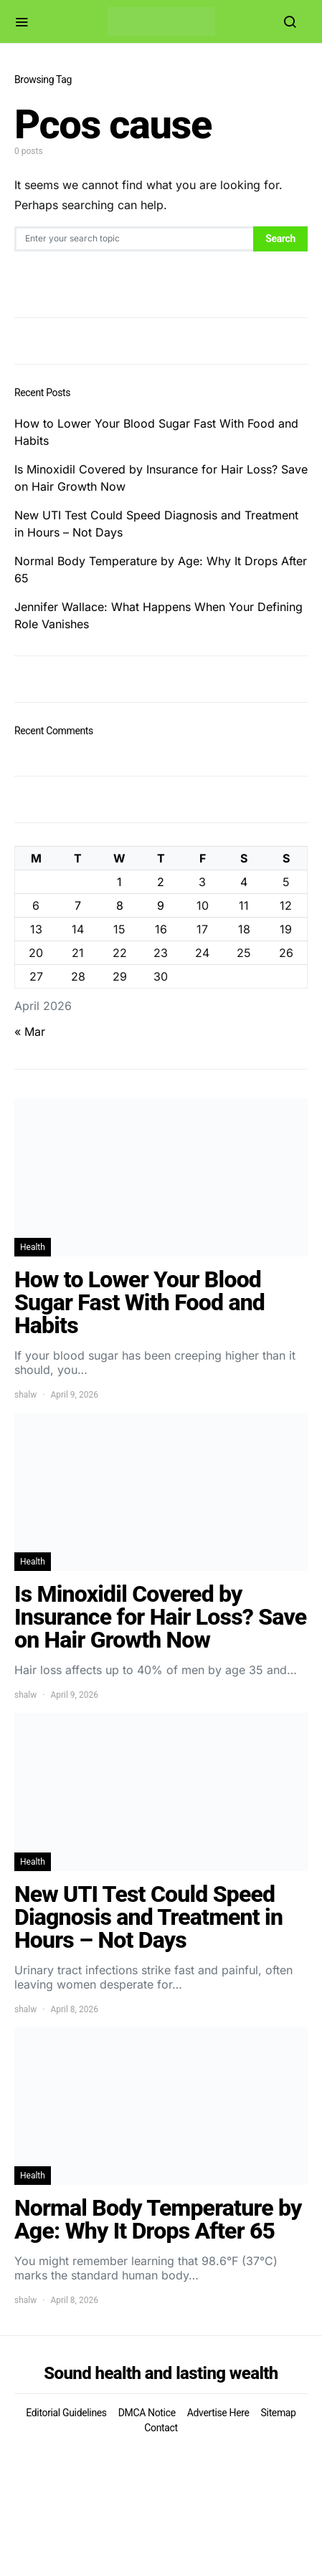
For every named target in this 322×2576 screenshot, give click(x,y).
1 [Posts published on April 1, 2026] (119, 882)
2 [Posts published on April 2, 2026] (160, 882)
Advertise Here (218, 2412)
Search (280, 238)
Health (32, 1247)
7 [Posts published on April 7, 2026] (78, 905)
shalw (25, 1395)
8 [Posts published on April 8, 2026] (119, 905)
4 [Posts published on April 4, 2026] (243, 882)
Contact (160, 2427)
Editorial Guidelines (66, 2412)
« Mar (29, 1031)
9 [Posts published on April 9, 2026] (160, 905)
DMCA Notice (147, 2412)
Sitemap (278, 2412)
